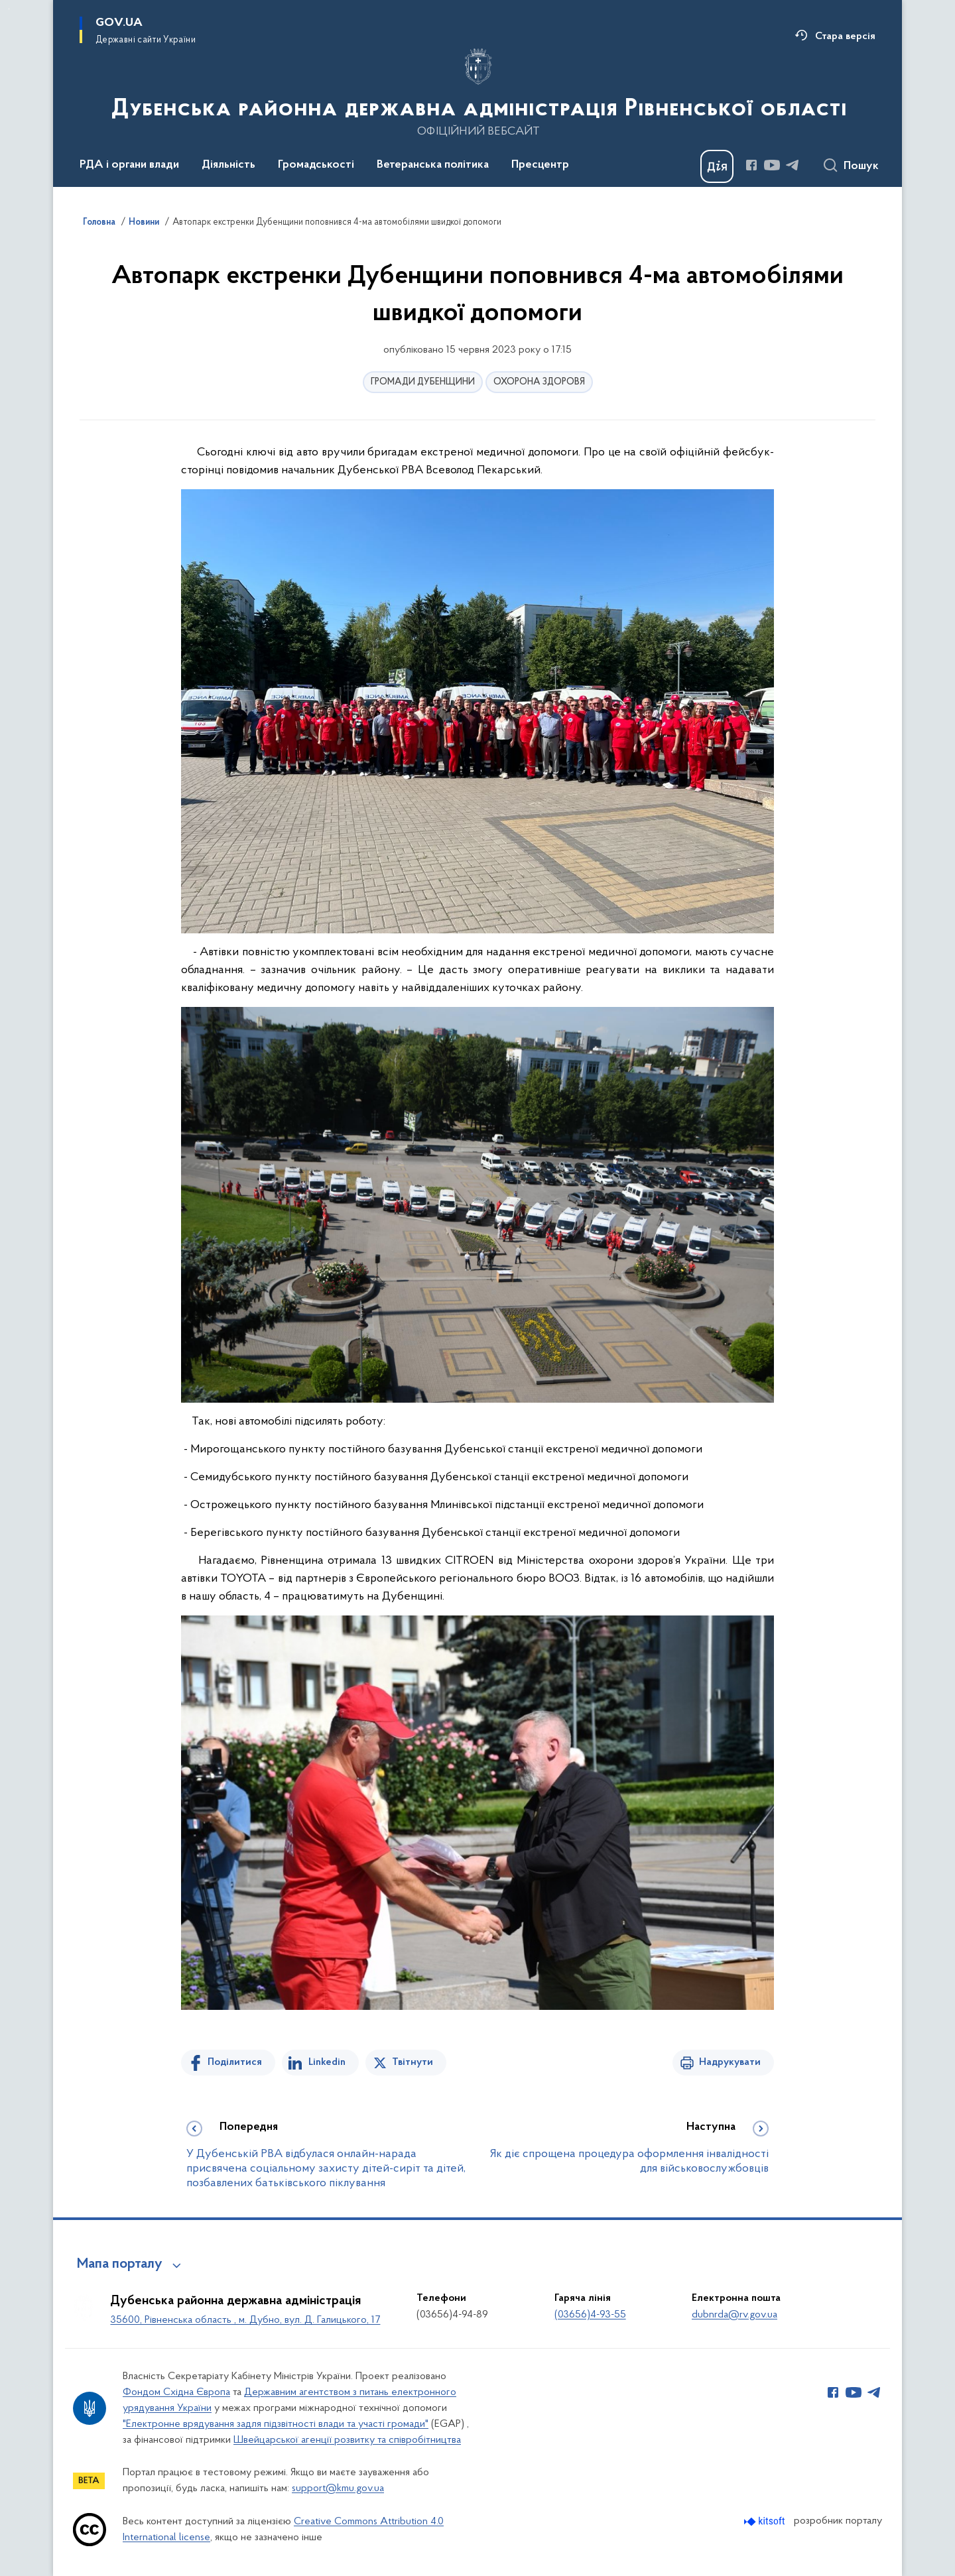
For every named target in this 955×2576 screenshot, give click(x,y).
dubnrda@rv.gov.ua (734, 2315)
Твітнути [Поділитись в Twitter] (412, 2062)
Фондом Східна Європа (176, 2392)
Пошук (861, 166)
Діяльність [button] (228, 165)
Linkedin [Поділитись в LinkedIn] (327, 2062)
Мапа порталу (119, 2264)
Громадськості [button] (316, 165)
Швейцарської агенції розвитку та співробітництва (347, 2440)
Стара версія (845, 36)
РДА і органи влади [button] (129, 165)
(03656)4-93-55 (590, 2315)
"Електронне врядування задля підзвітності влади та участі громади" (275, 2424)
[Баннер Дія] (716, 166)
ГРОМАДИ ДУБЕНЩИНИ (423, 382)
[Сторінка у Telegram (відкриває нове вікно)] (792, 165)
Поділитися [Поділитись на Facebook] (235, 2062)
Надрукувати (730, 2062)
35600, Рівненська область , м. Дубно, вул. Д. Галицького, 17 (245, 2320)
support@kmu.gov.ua (338, 2488)
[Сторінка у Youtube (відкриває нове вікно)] (772, 165)
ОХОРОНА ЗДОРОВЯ (539, 382)
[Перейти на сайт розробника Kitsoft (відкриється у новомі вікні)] (765, 2521)
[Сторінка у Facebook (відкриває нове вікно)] (751, 165)
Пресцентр (540, 165)
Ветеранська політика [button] (433, 165)
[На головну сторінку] (478, 92)
